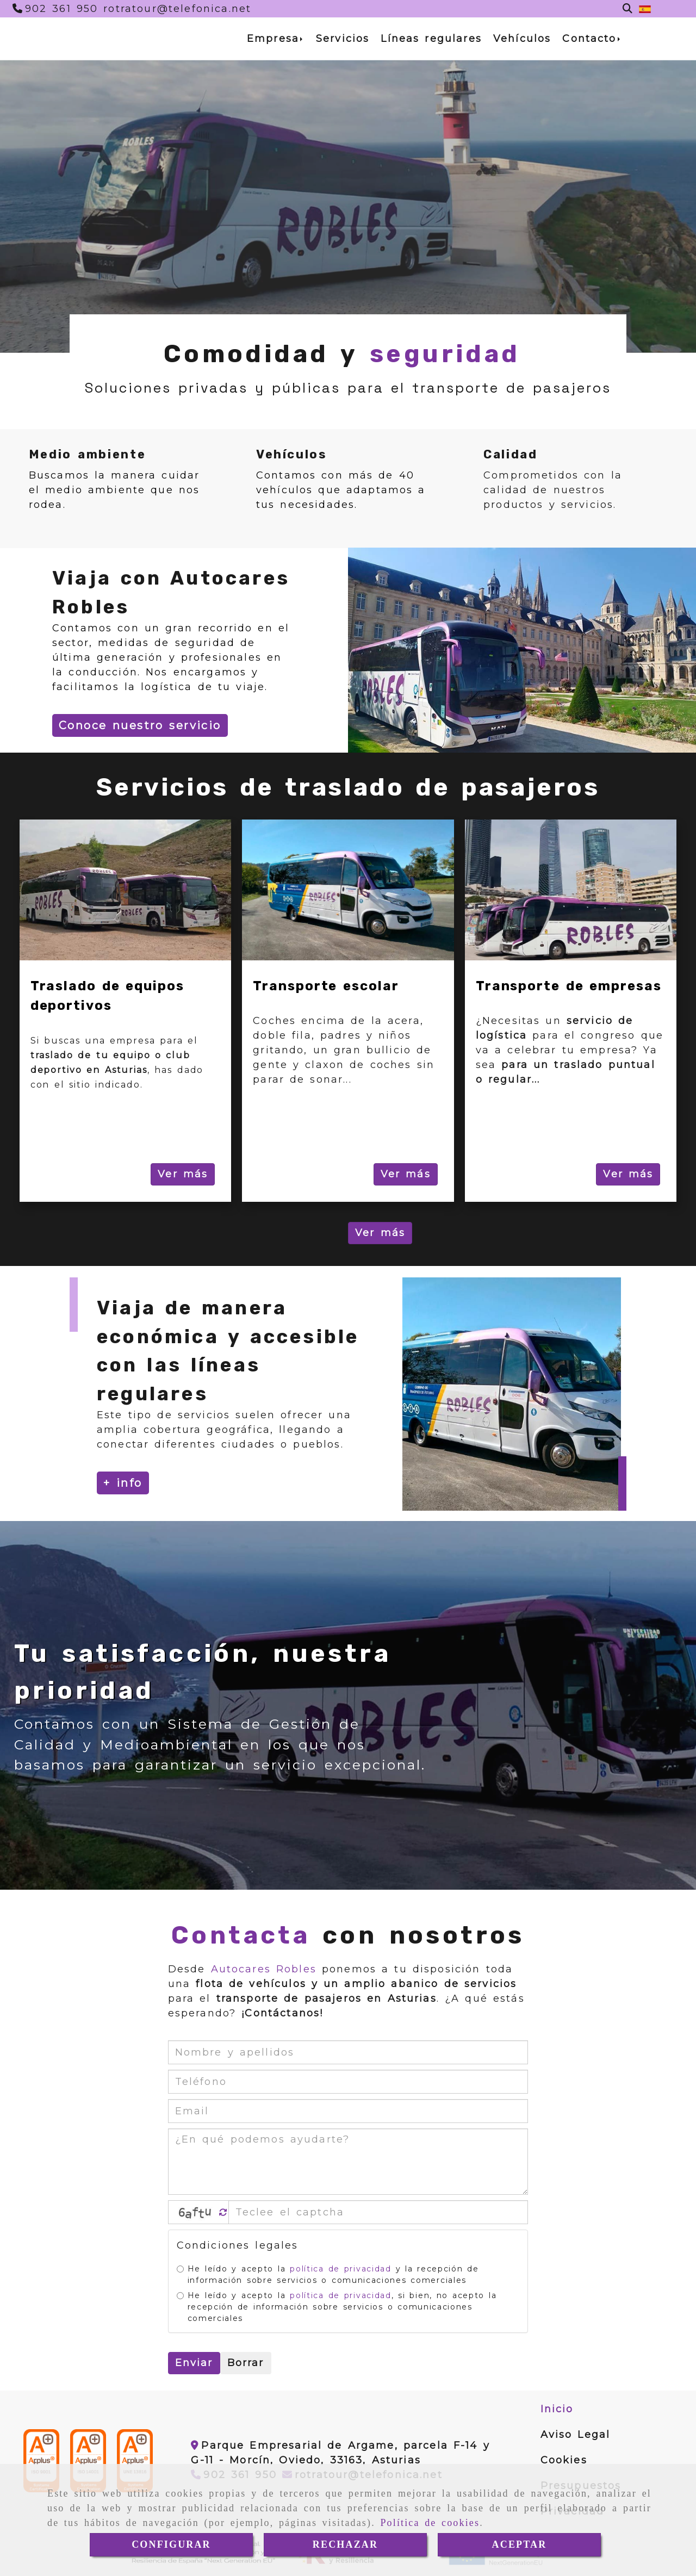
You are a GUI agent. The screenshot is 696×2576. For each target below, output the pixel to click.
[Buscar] (627, 9)
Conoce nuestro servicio (140, 725)
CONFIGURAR (171, 2544)
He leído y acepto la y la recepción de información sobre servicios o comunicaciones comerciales (328, 2274)
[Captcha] (378, 2212)
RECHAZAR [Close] (345, 2544)
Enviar (194, 2363)
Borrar (245, 2363)
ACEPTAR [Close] (519, 2544)
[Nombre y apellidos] (348, 2052)
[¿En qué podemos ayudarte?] (348, 2161)
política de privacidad (340, 2269)
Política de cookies (430, 2522)
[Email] (348, 2111)
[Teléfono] (55, 9)
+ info (122, 1482)
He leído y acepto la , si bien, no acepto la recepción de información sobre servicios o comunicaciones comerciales (337, 2307)
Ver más (183, 1174)
